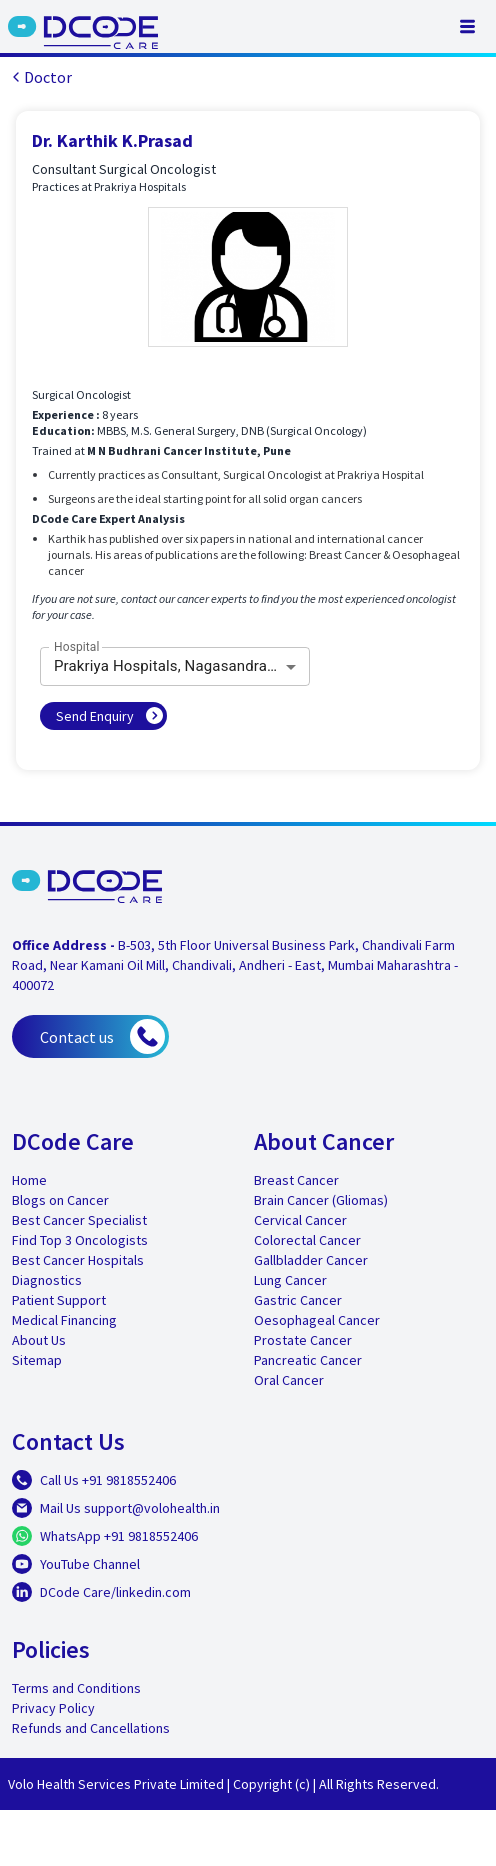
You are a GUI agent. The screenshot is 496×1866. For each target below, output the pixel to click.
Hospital (77, 647)
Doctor (40, 77)
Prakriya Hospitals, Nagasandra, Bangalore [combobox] (182, 666)
